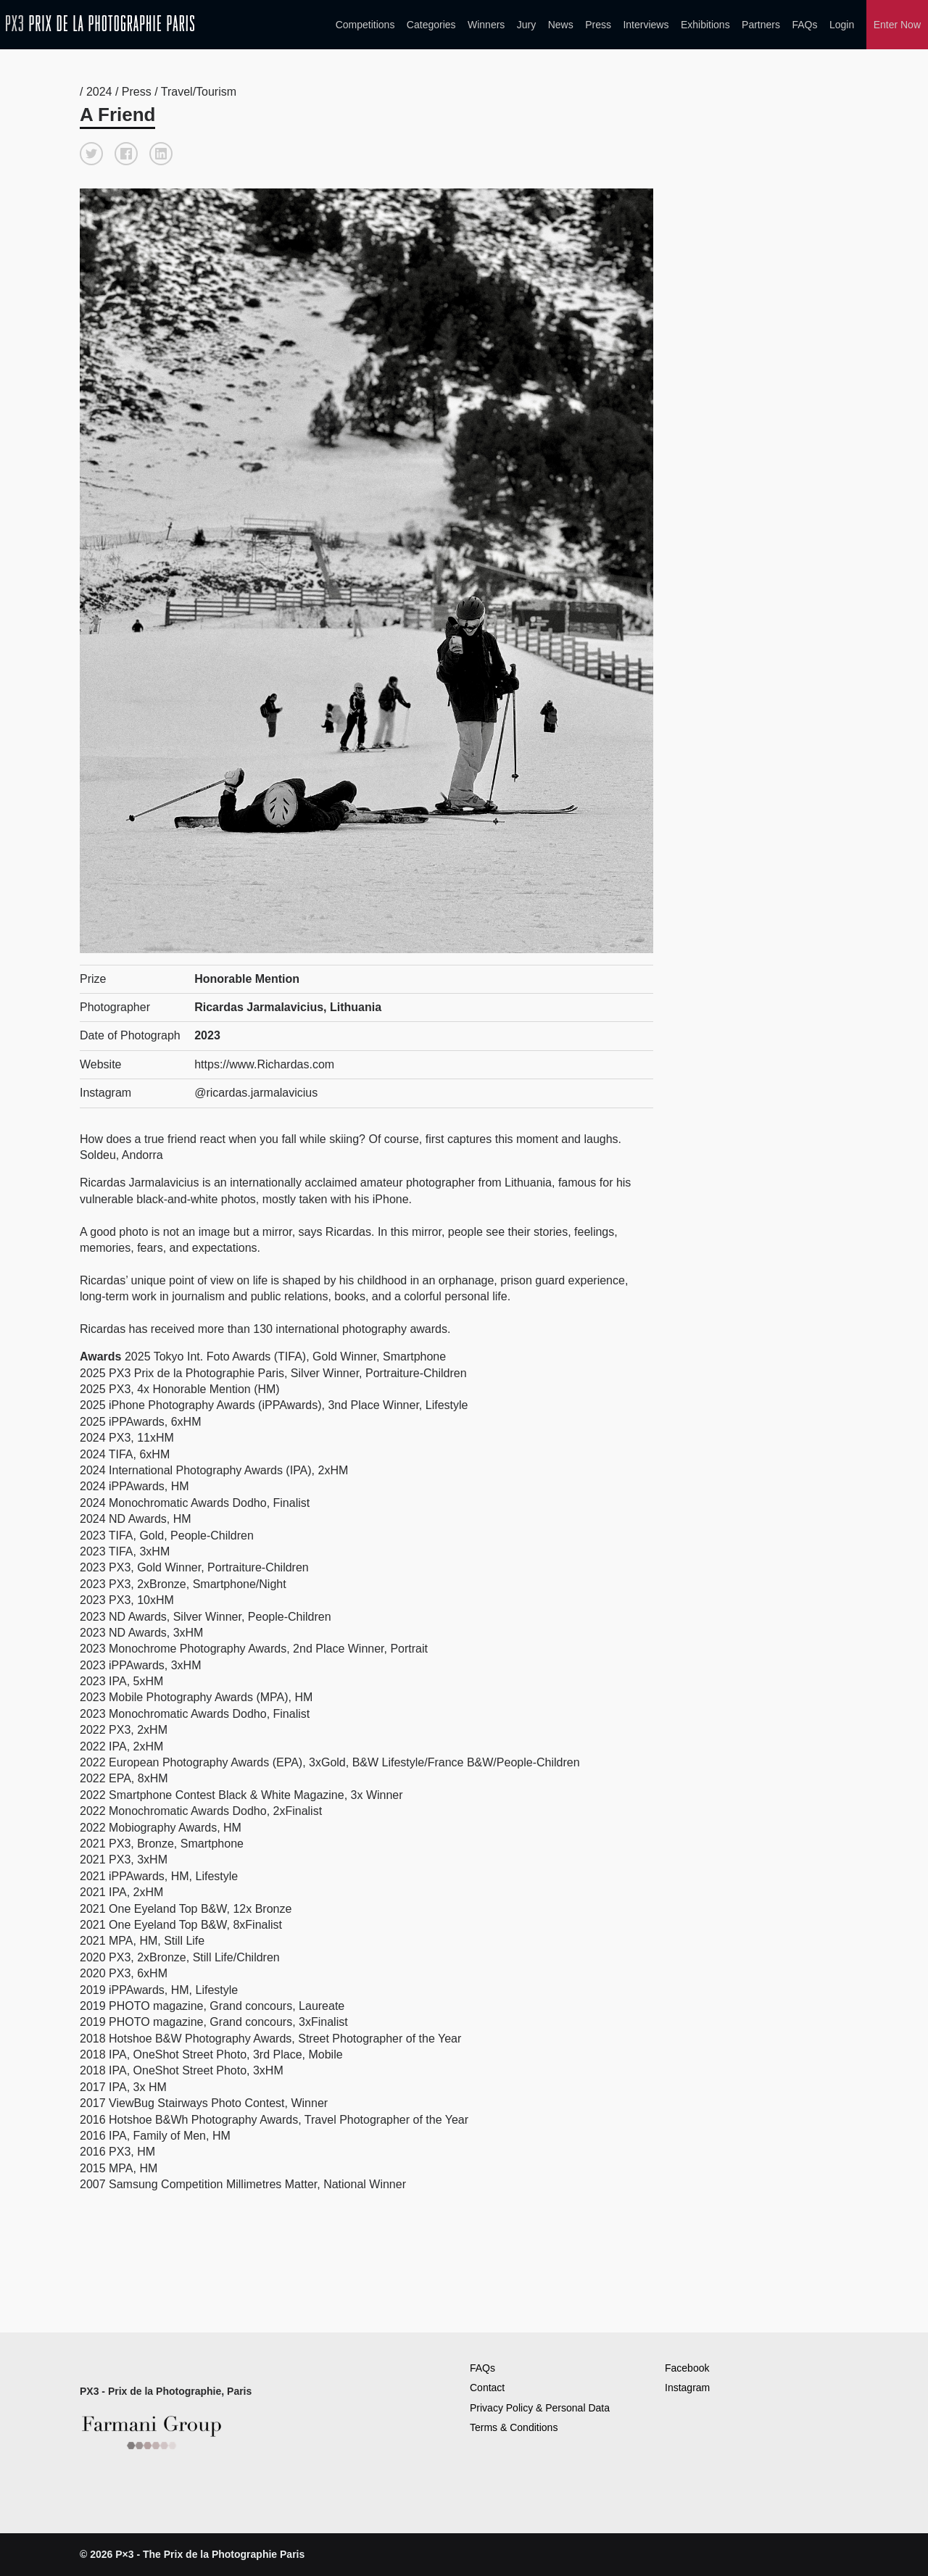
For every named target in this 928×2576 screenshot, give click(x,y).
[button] (91, 153)
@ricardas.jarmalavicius (256, 1093)
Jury (526, 24)
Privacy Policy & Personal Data (540, 2408)
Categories (431, 24)
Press (598, 24)
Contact (487, 2387)
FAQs (804, 24)
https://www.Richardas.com (264, 1064)
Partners (761, 24)
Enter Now (897, 24)
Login (841, 24)
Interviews (645, 24)
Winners (486, 24)
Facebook (687, 2368)
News (560, 24)
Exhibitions (705, 24)
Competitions (365, 24)
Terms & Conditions (514, 2427)
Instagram (687, 2387)
